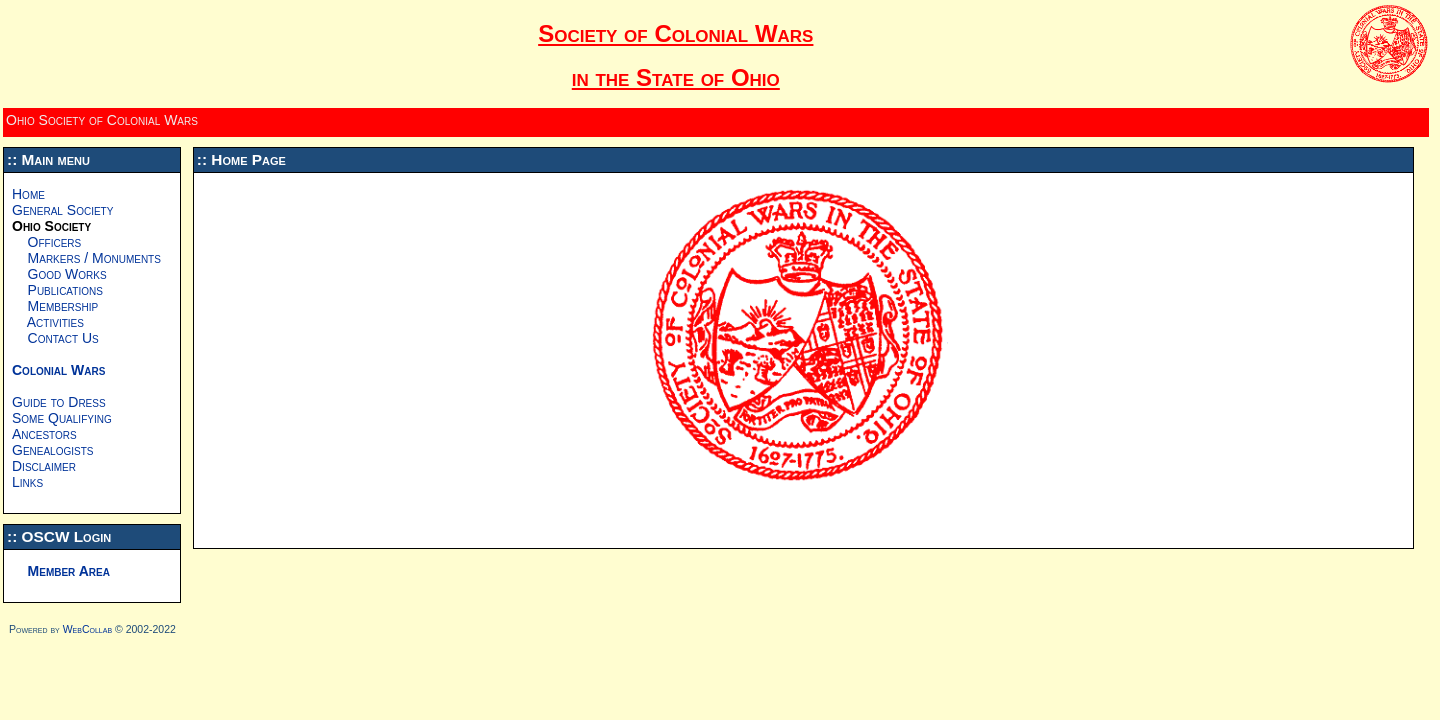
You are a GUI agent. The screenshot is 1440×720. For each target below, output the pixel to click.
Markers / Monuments (86, 258)
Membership (55, 306)
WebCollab (87, 629)
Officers (46, 242)
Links (27, 482)
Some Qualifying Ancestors (62, 426)
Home (28, 194)
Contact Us (55, 338)
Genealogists (52, 450)
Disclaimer (44, 466)
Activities (48, 322)
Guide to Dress (59, 402)
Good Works (59, 274)
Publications (57, 290)
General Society (62, 210)
